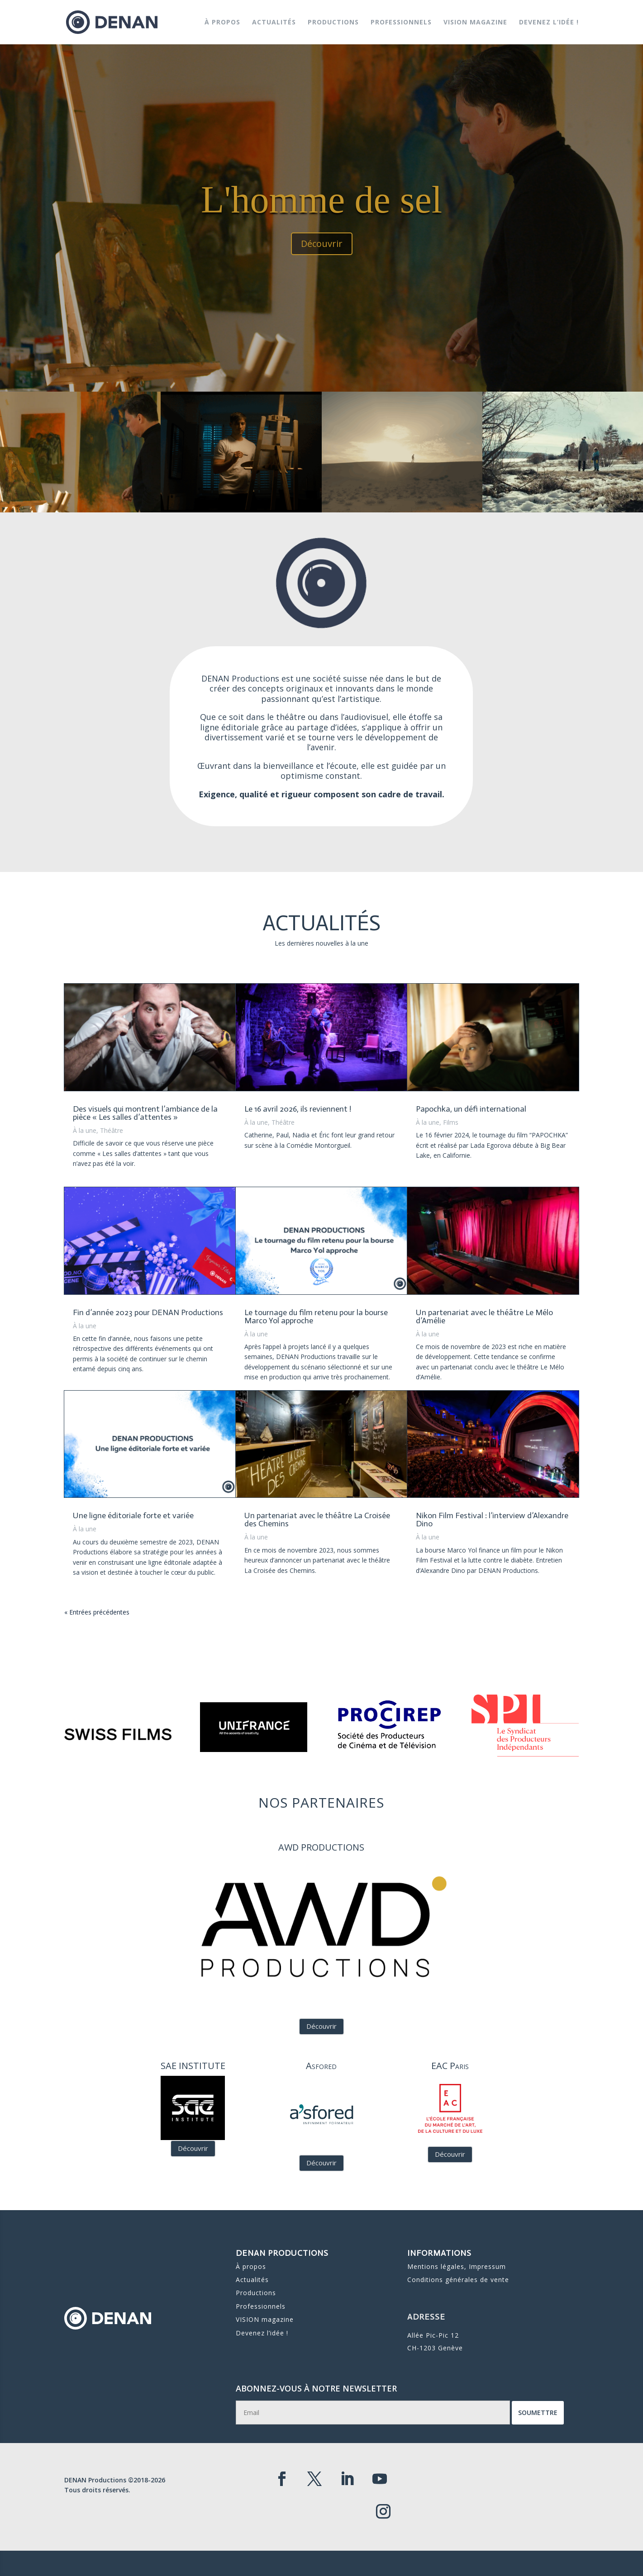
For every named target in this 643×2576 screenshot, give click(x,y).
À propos (222, 22)
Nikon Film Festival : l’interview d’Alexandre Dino (492, 1520)
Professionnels (401, 22)
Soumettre (474, 2414)
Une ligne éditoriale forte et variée (133, 1515)
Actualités (274, 22)
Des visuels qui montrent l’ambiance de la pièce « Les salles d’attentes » (145, 1113)
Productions (333, 22)
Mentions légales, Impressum (456, 2267)
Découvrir (322, 258)
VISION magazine (475, 22)
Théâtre (111, 1130)
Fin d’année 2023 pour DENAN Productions (148, 1312)
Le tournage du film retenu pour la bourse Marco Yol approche (316, 1316)
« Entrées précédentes (96, 1612)
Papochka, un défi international (471, 1109)
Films (450, 1122)
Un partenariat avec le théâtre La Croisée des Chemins (317, 1520)
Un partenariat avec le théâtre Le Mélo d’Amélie (484, 1316)
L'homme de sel (321, 215)
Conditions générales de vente (458, 2276)
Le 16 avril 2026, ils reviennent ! (297, 1109)
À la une (84, 1130)
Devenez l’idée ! (549, 22)
